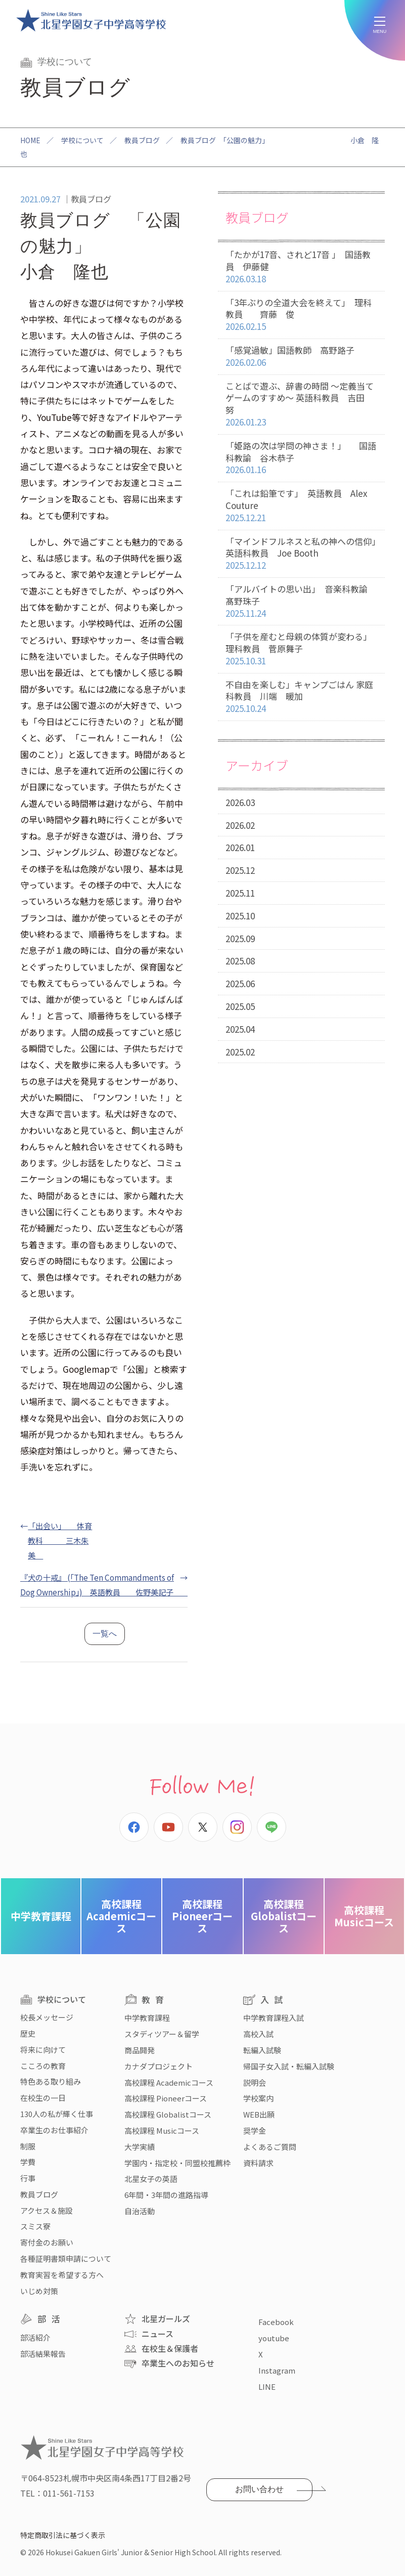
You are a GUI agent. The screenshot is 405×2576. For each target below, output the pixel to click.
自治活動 (139, 2211)
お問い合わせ (259, 2489)
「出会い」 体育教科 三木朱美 (60, 1540)
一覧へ (105, 1633)
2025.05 (240, 1006)
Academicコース (121, 1915)
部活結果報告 (43, 2353)
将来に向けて (43, 2049)
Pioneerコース (202, 1915)
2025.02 (240, 1051)
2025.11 (240, 892)
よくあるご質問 (269, 2146)
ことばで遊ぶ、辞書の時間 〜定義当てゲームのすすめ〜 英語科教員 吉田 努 (301, 404)
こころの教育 (43, 2065)
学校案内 (258, 2098)
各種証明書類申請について (65, 2258)
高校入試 (258, 2034)
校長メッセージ (46, 2017)
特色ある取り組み (50, 2081)
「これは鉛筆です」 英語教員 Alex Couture (301, 505)
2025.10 (240, 915)
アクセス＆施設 (46, 2210)
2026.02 (240, 825)
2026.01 (240, 847)
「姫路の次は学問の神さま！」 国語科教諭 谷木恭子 (301, 458)
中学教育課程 (41, 1916)
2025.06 (240, 983)
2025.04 (240, 1029)
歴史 (27, 2033)
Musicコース (364, 1916)
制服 (27, 2146)
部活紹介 (35, 2337)
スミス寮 (35, 2226)
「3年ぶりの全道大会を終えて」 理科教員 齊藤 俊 (301, 314)
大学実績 (139, 2146)
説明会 (254, 2082)
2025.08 (240, 960)
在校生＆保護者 (170, 2348)
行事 (27, 2178)
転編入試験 (262, 2050)
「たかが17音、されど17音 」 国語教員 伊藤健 (301, 266)
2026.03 (240, 802)
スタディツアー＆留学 (161, 2034)
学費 (27, 2162)
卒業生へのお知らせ (178, 2363)
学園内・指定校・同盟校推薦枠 (177, 2163)
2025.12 (240, 870)
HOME (30, 140)
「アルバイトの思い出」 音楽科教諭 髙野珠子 (305, 601)
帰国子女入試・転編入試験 (288, 2066)
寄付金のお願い (46, 2242)
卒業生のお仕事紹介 (54, 2130)
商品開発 (139, 2050)
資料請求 (258, 2163)
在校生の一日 (43, 2097)
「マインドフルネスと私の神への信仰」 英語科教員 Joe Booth (305, 553)
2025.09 (240, 938)
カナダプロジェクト (158, 2066)
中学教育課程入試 (273, 2017)
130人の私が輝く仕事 (56, 2113)
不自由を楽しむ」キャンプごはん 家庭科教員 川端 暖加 (301, 696)
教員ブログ (142, 140)
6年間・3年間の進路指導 (166, 2194)
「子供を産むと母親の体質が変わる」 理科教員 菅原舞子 (301, 648)
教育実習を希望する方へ (62, 2274)
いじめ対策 (39, 2291)
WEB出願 (259, 2114)
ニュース (157, 2334)
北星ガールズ (166, 2318)
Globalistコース (284, 1915)
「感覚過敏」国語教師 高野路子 (301, 356)
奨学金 (254, 2130)
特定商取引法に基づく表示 (62, 2535)
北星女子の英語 (150, 2178)
